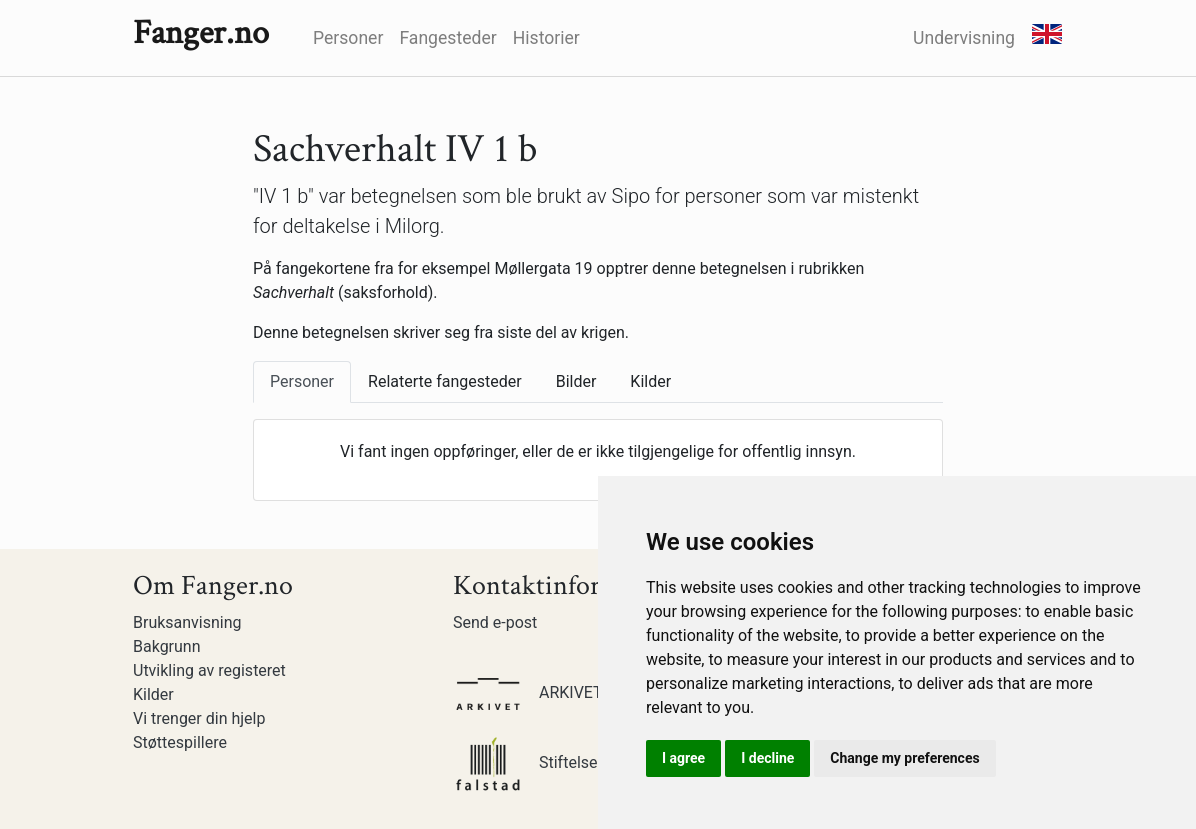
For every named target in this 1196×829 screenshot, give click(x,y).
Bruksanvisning (187, 622)
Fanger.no (201, 33)
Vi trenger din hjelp (199, 718)
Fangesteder (447, 38)
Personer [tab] (302, 381)
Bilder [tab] (576, 381)
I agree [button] (683, 758)
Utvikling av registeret (209, 670)
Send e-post (495, 622)
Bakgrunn (167, 646)
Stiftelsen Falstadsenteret (587, 762)
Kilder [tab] (650, 381)
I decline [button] (767, 758)
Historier (546, 38)
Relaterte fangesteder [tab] (445, 381)
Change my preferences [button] (904, 758)
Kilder (153, 694)
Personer (348, 38)
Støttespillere (180, 742)
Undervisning (964, 38)
